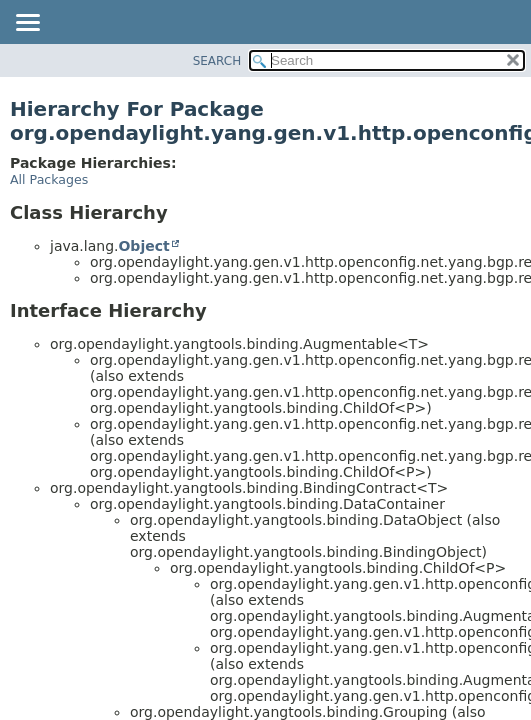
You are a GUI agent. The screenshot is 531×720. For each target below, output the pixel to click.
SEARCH (217, 61)
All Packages (49, 179)
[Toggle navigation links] (27, 24)
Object (143, 246)
